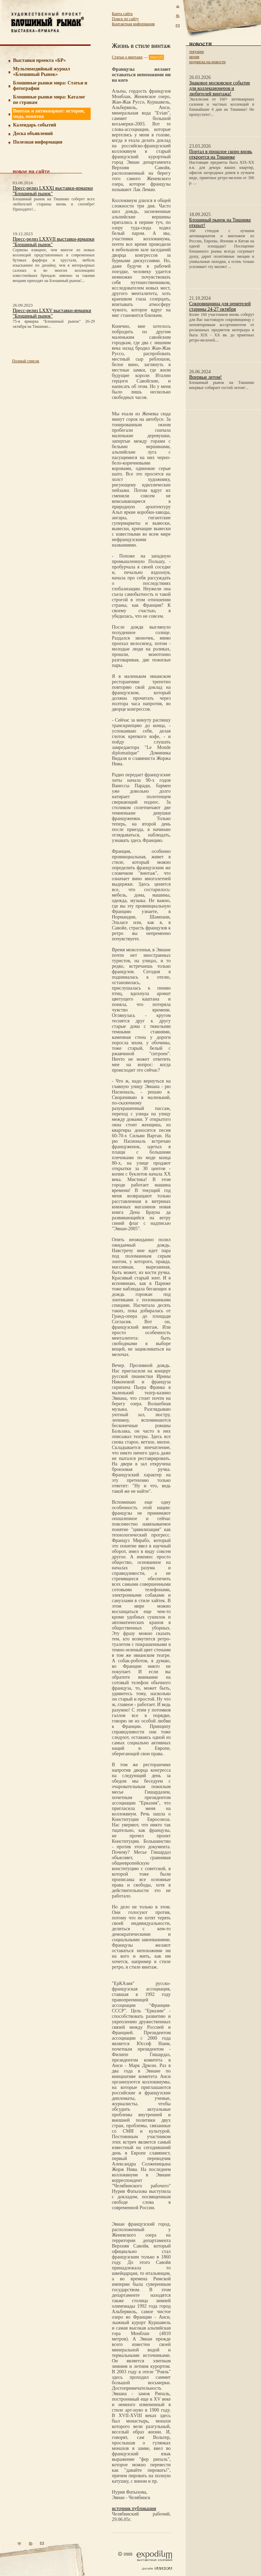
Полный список (25, 361)
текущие (196, 51)
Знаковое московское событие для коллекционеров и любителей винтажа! (219, 88)
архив (194, 56)
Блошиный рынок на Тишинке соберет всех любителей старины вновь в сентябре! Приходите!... (54, 204)
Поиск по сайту (125, 18)
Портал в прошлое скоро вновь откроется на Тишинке (220, 154)
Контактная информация (133, 24)
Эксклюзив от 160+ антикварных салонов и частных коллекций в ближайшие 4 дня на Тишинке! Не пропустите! (221, 107)
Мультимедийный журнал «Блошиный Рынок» (41, 71)
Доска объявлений (33, 133)
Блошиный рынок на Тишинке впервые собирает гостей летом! (221, 385)
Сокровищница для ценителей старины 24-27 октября (220, 306)
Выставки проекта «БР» (39, 60)
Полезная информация (37, 142)
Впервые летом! (205, 377)
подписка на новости (207, 61)
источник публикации (134, 2508)
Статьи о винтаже (127, 57)
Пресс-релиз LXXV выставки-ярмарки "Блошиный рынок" (52, 313)
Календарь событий (34, 125)
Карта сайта (122, 13)
